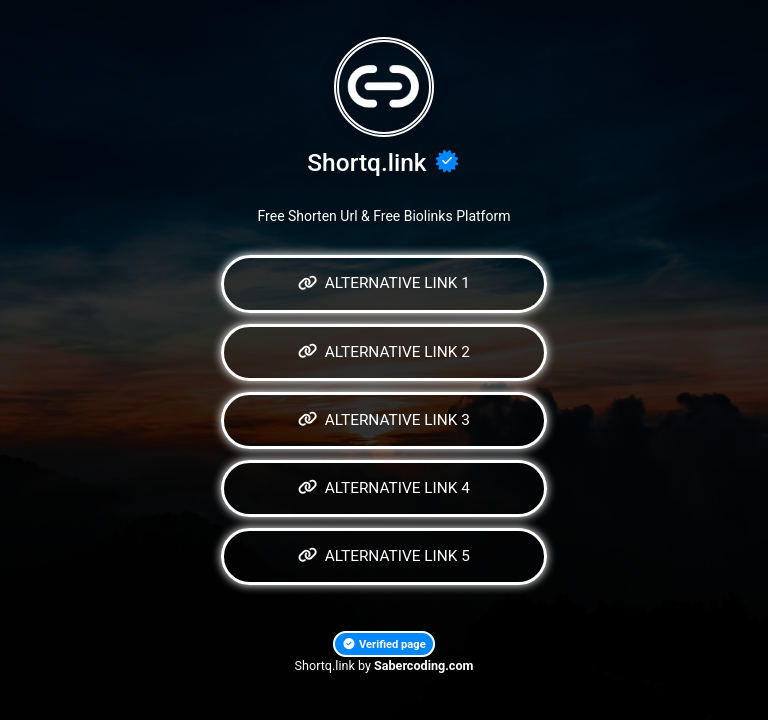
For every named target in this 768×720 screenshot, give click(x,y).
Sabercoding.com (423, 665)
